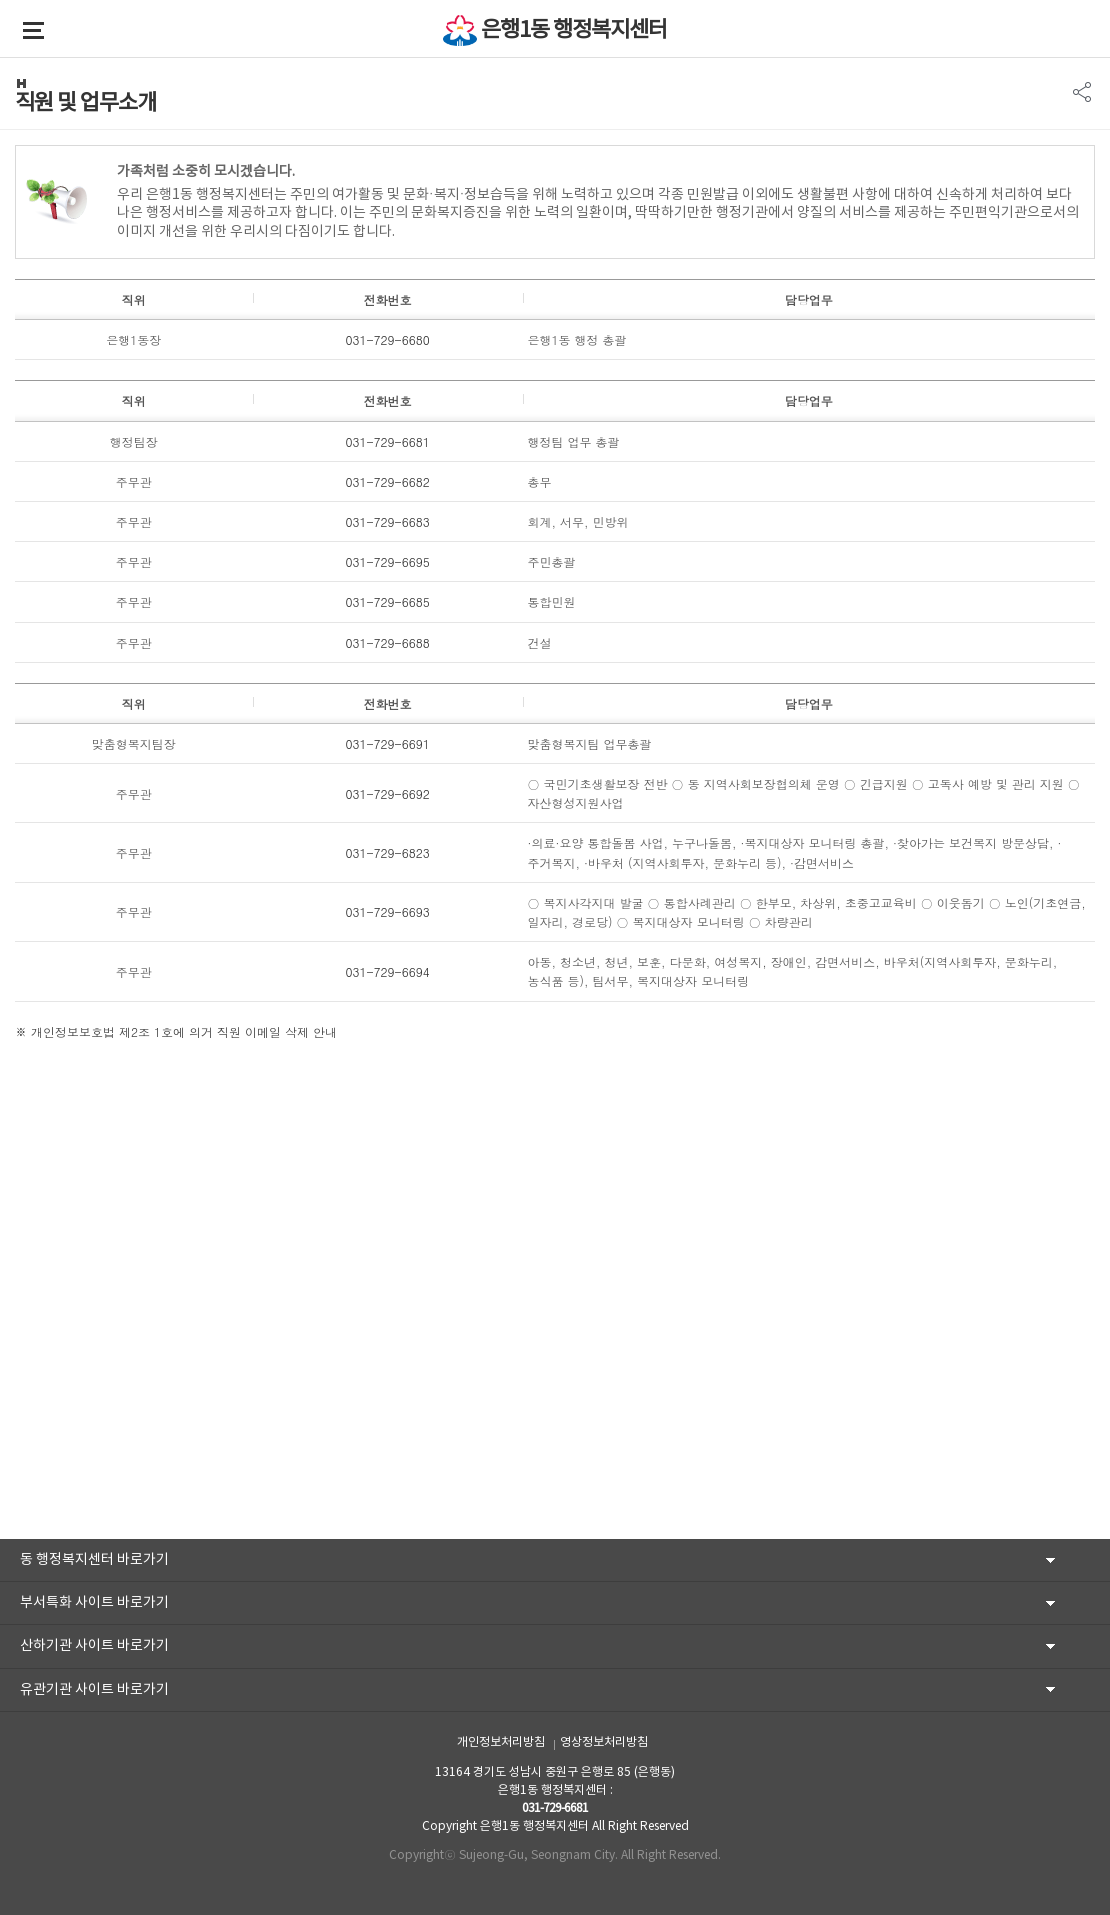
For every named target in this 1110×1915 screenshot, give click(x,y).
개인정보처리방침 (501, 1742)
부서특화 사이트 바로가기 (94, 1603)
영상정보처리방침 (604, 1742)
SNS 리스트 (1082, 92)
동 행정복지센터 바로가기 (94, 1560)
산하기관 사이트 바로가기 (94, 1646)
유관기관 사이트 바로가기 (94, 1690)
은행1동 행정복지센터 (574, 30)
